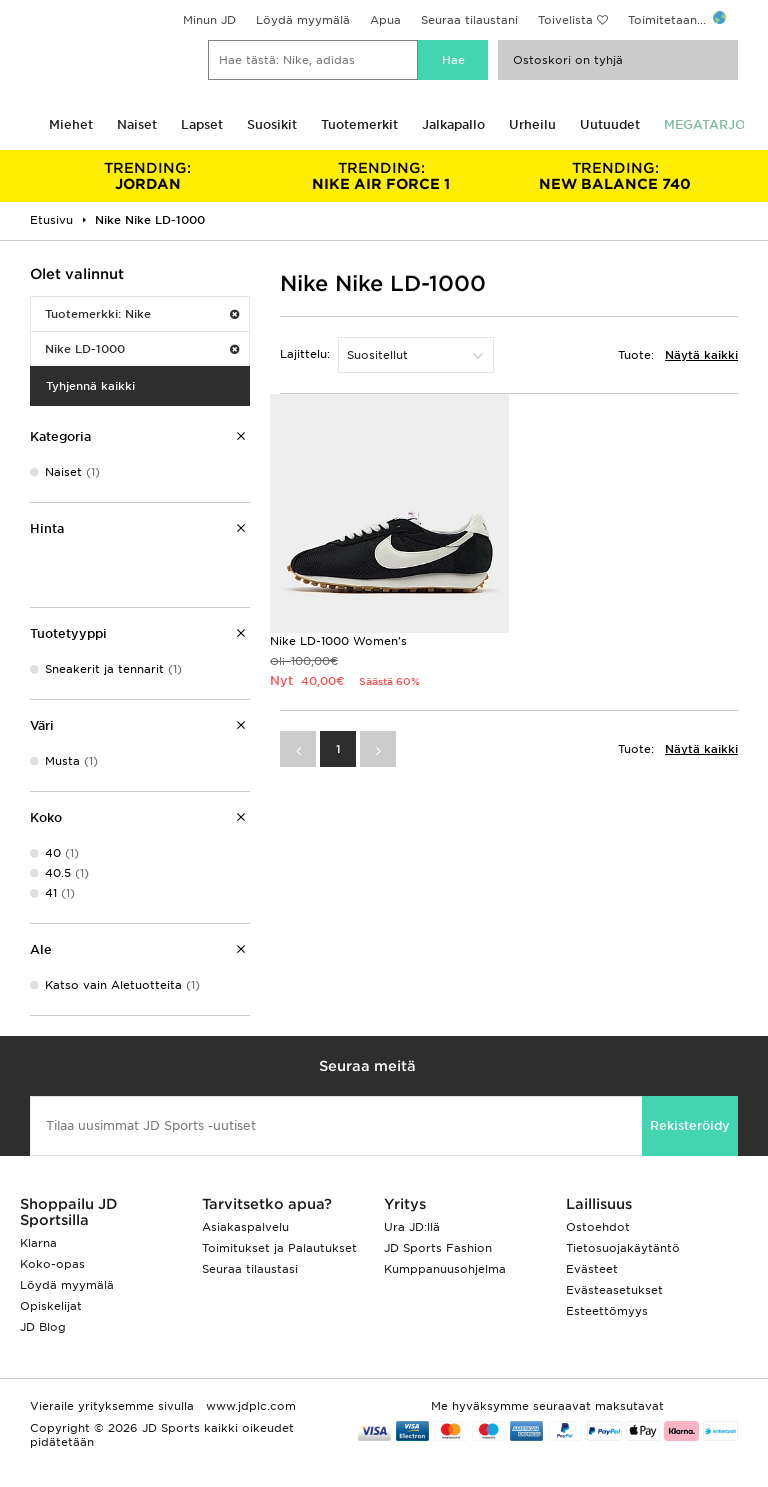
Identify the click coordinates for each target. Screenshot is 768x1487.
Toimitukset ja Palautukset (279, 1248)
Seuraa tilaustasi (250, 1269)
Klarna (38, 1243)
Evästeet (592, 1269)
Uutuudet (610, 124)
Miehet (71, 124)
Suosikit (272, 124)
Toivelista (565, 20)
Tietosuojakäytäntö (623, 1248)
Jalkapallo (453, 124)
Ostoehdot (598, 1227)
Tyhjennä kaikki (90, 386)
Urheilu (532, 124)
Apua (385, 20)
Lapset (202, 124)
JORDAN (148, 176)
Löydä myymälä (303, 20)
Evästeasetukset (614, 1290)
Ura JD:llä (412, 1227)
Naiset (137, 124)
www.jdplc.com (249, 1406)
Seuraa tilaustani (469, 20)
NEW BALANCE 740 (615, 176)
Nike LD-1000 (142, 349)
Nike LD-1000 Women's (338, 641)
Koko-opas (52, 1264)
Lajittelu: (305, 354)
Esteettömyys (607, 1311)
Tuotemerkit (359, 124)
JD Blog (43, 1327)
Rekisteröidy (690, 1125)
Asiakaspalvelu (245, 1227)
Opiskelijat (51, 1306)
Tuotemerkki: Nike (142, 314)
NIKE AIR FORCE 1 (382, 176)
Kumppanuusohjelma (445, 1269)
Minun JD (209, 20)
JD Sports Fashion (438, 1248)
